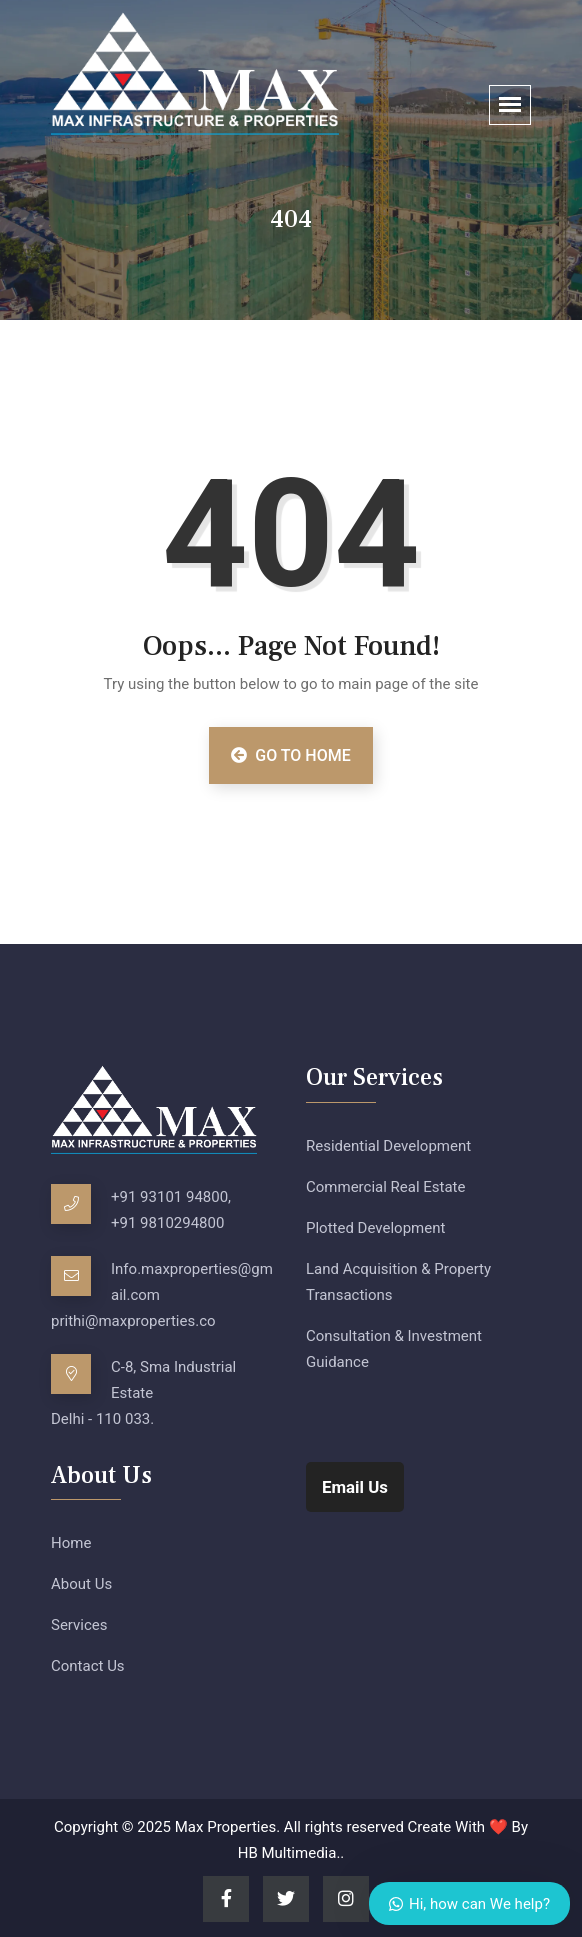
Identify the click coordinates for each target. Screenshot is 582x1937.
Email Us (355, 1487)
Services (79, 1625)
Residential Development (388, 1146)
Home (71, 1543)
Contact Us (88, 1666)
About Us (81, 1584)
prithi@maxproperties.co (133, 1321)
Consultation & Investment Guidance (394, 1349)
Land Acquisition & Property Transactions (398, 1282)
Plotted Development (375, 1228)
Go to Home (290, 755)
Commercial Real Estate (385, 1187)
